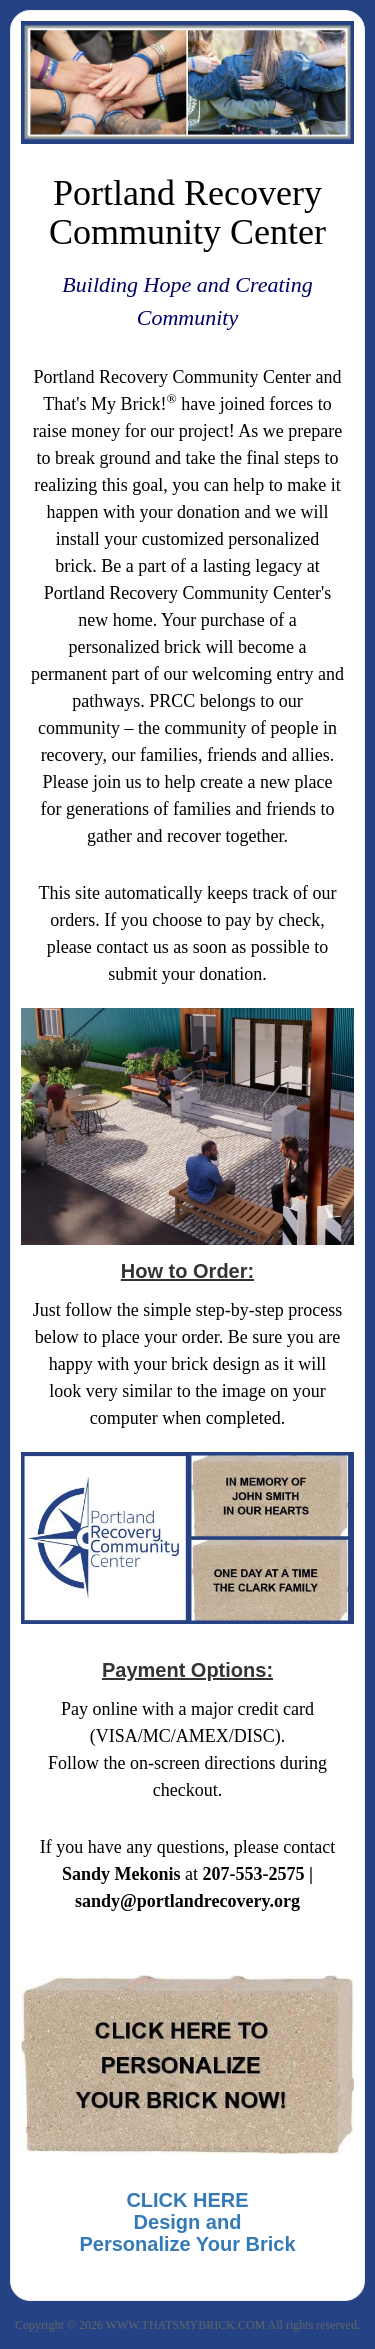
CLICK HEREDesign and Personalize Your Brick (187, 2222)
